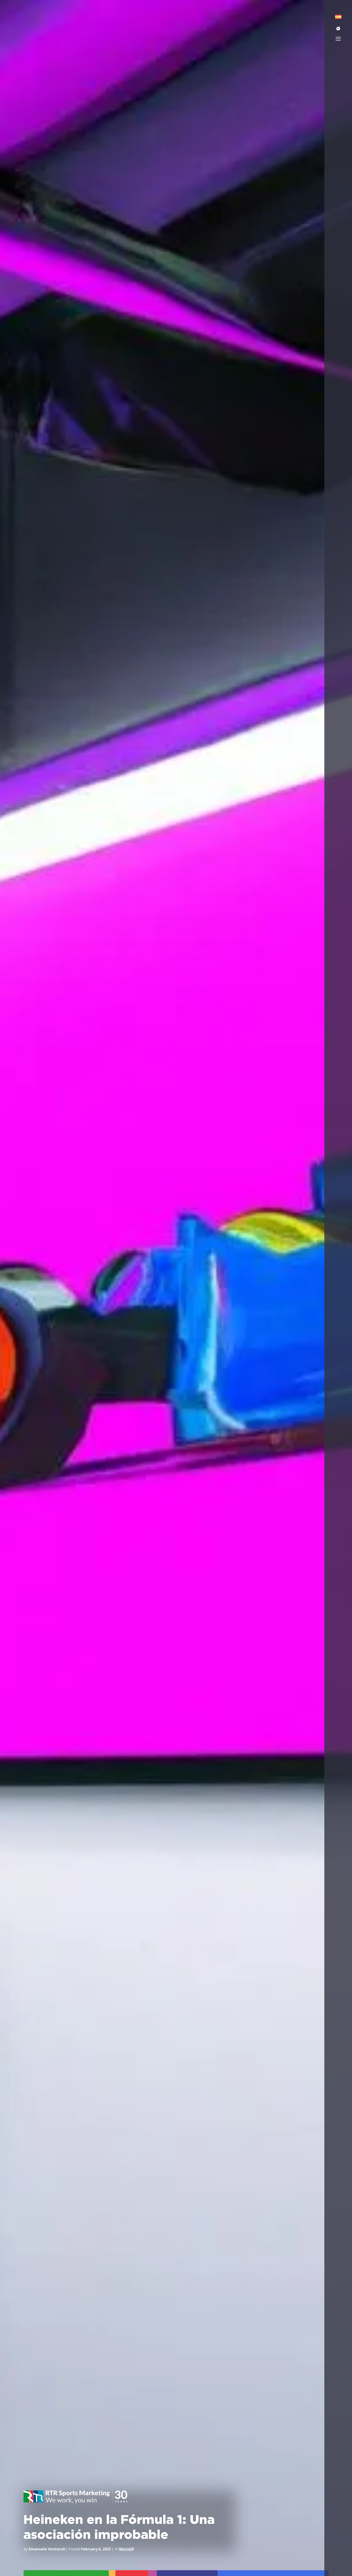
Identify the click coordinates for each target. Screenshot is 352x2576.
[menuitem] (338, 17)
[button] (338, 28)
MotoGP (126, 2549)
